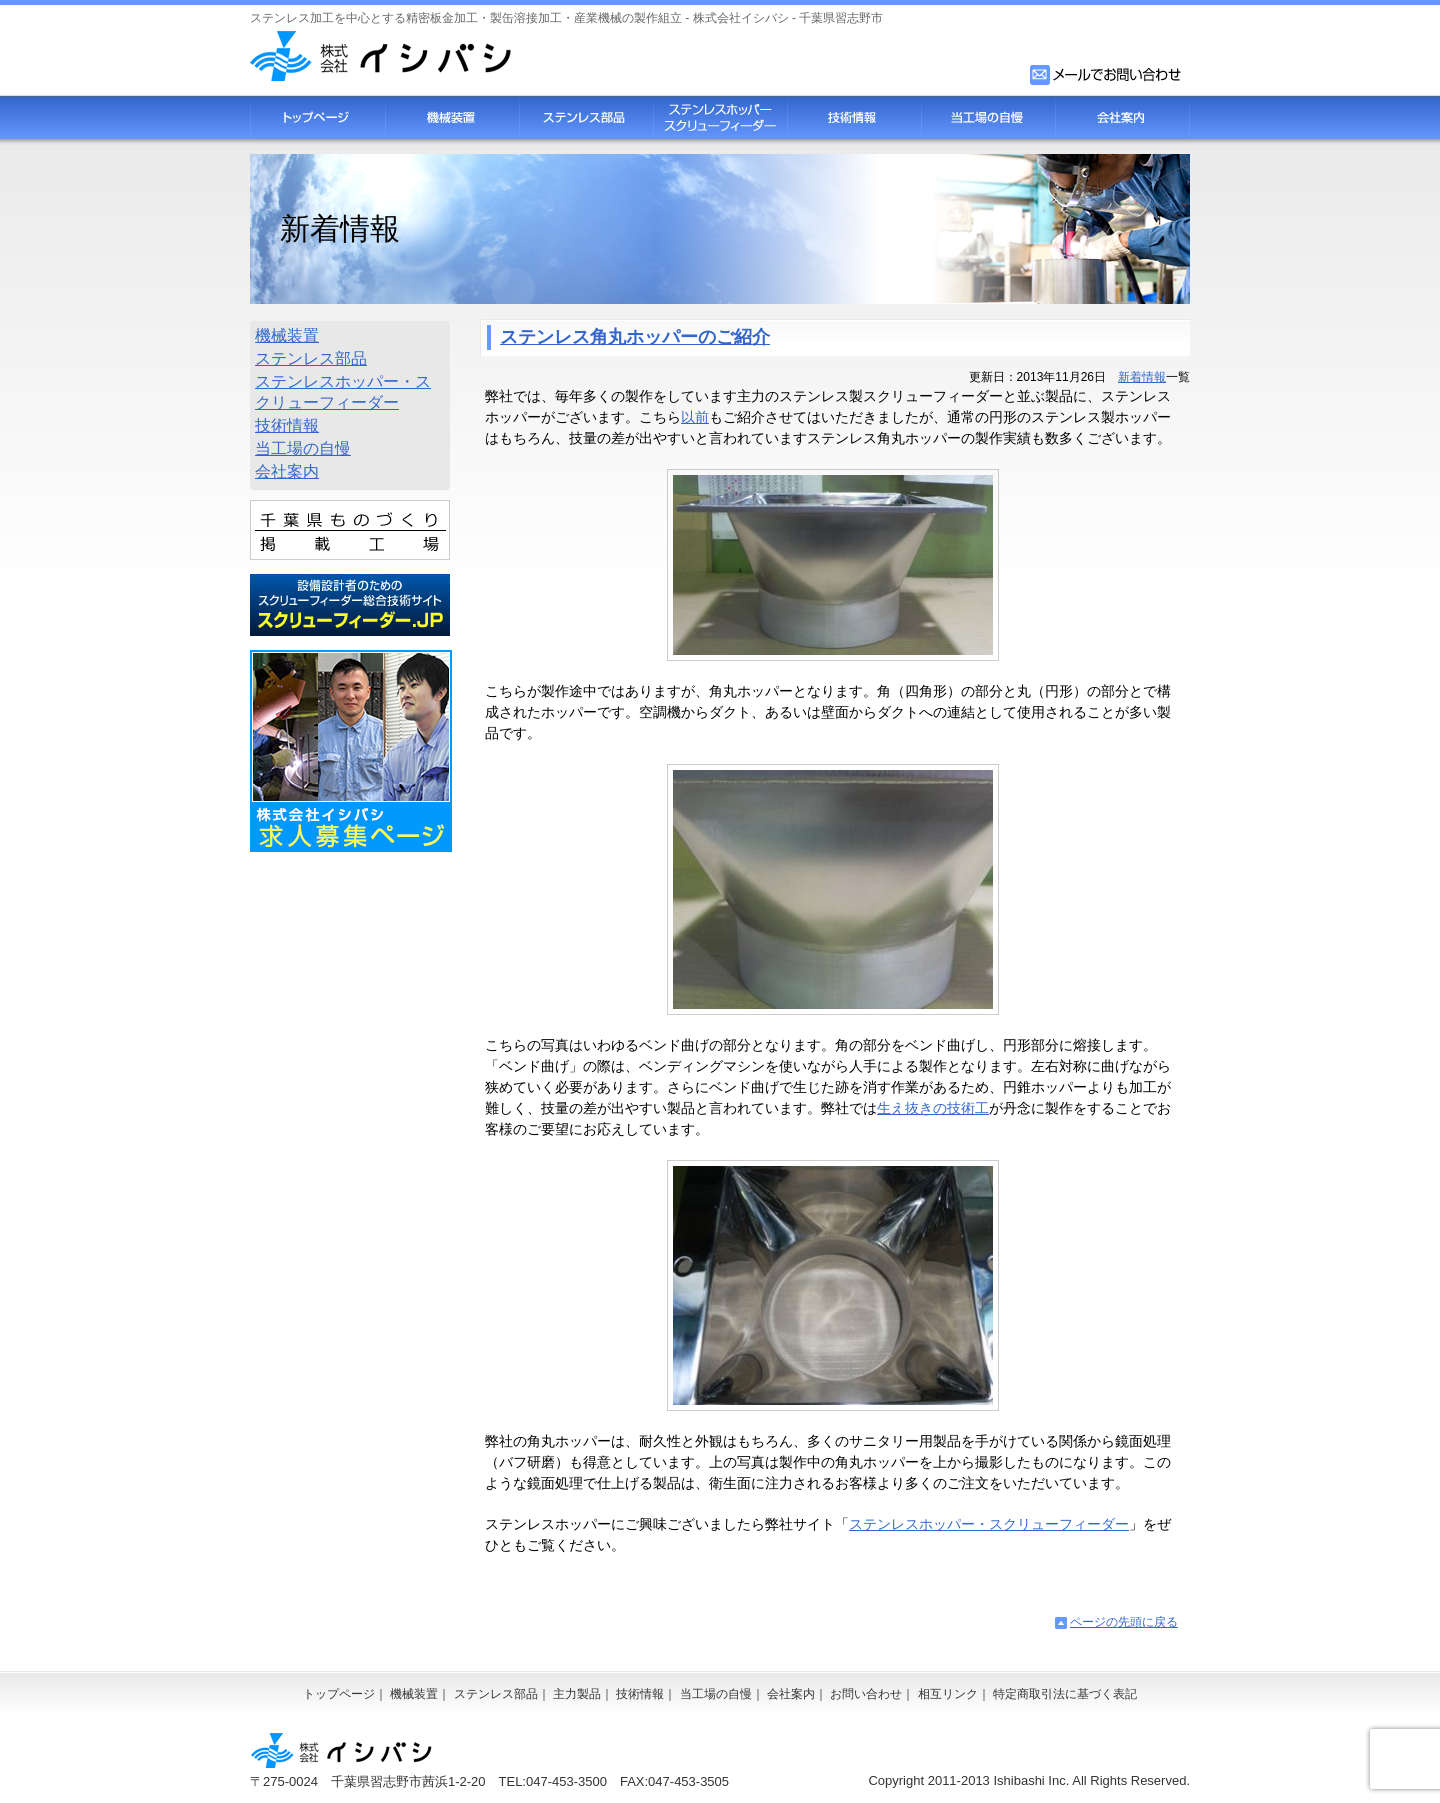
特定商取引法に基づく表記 (1065, 1694)
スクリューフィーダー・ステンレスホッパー (720, 117)
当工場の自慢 (988, 117)
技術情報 (854, 117)
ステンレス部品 (586, 117)
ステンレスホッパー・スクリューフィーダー (989, 1524)
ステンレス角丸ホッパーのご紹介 (635, 337)
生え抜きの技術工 (933, 1108)
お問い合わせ (866, 1694)
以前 (695, 417)
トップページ (317, 117)
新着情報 (1142, 377)
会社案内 (1122, 117)
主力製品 (577, 1694)
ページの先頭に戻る (1124, 1622)
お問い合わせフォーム (1107, 75)
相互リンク (948, 1694)
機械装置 (452, 117)
